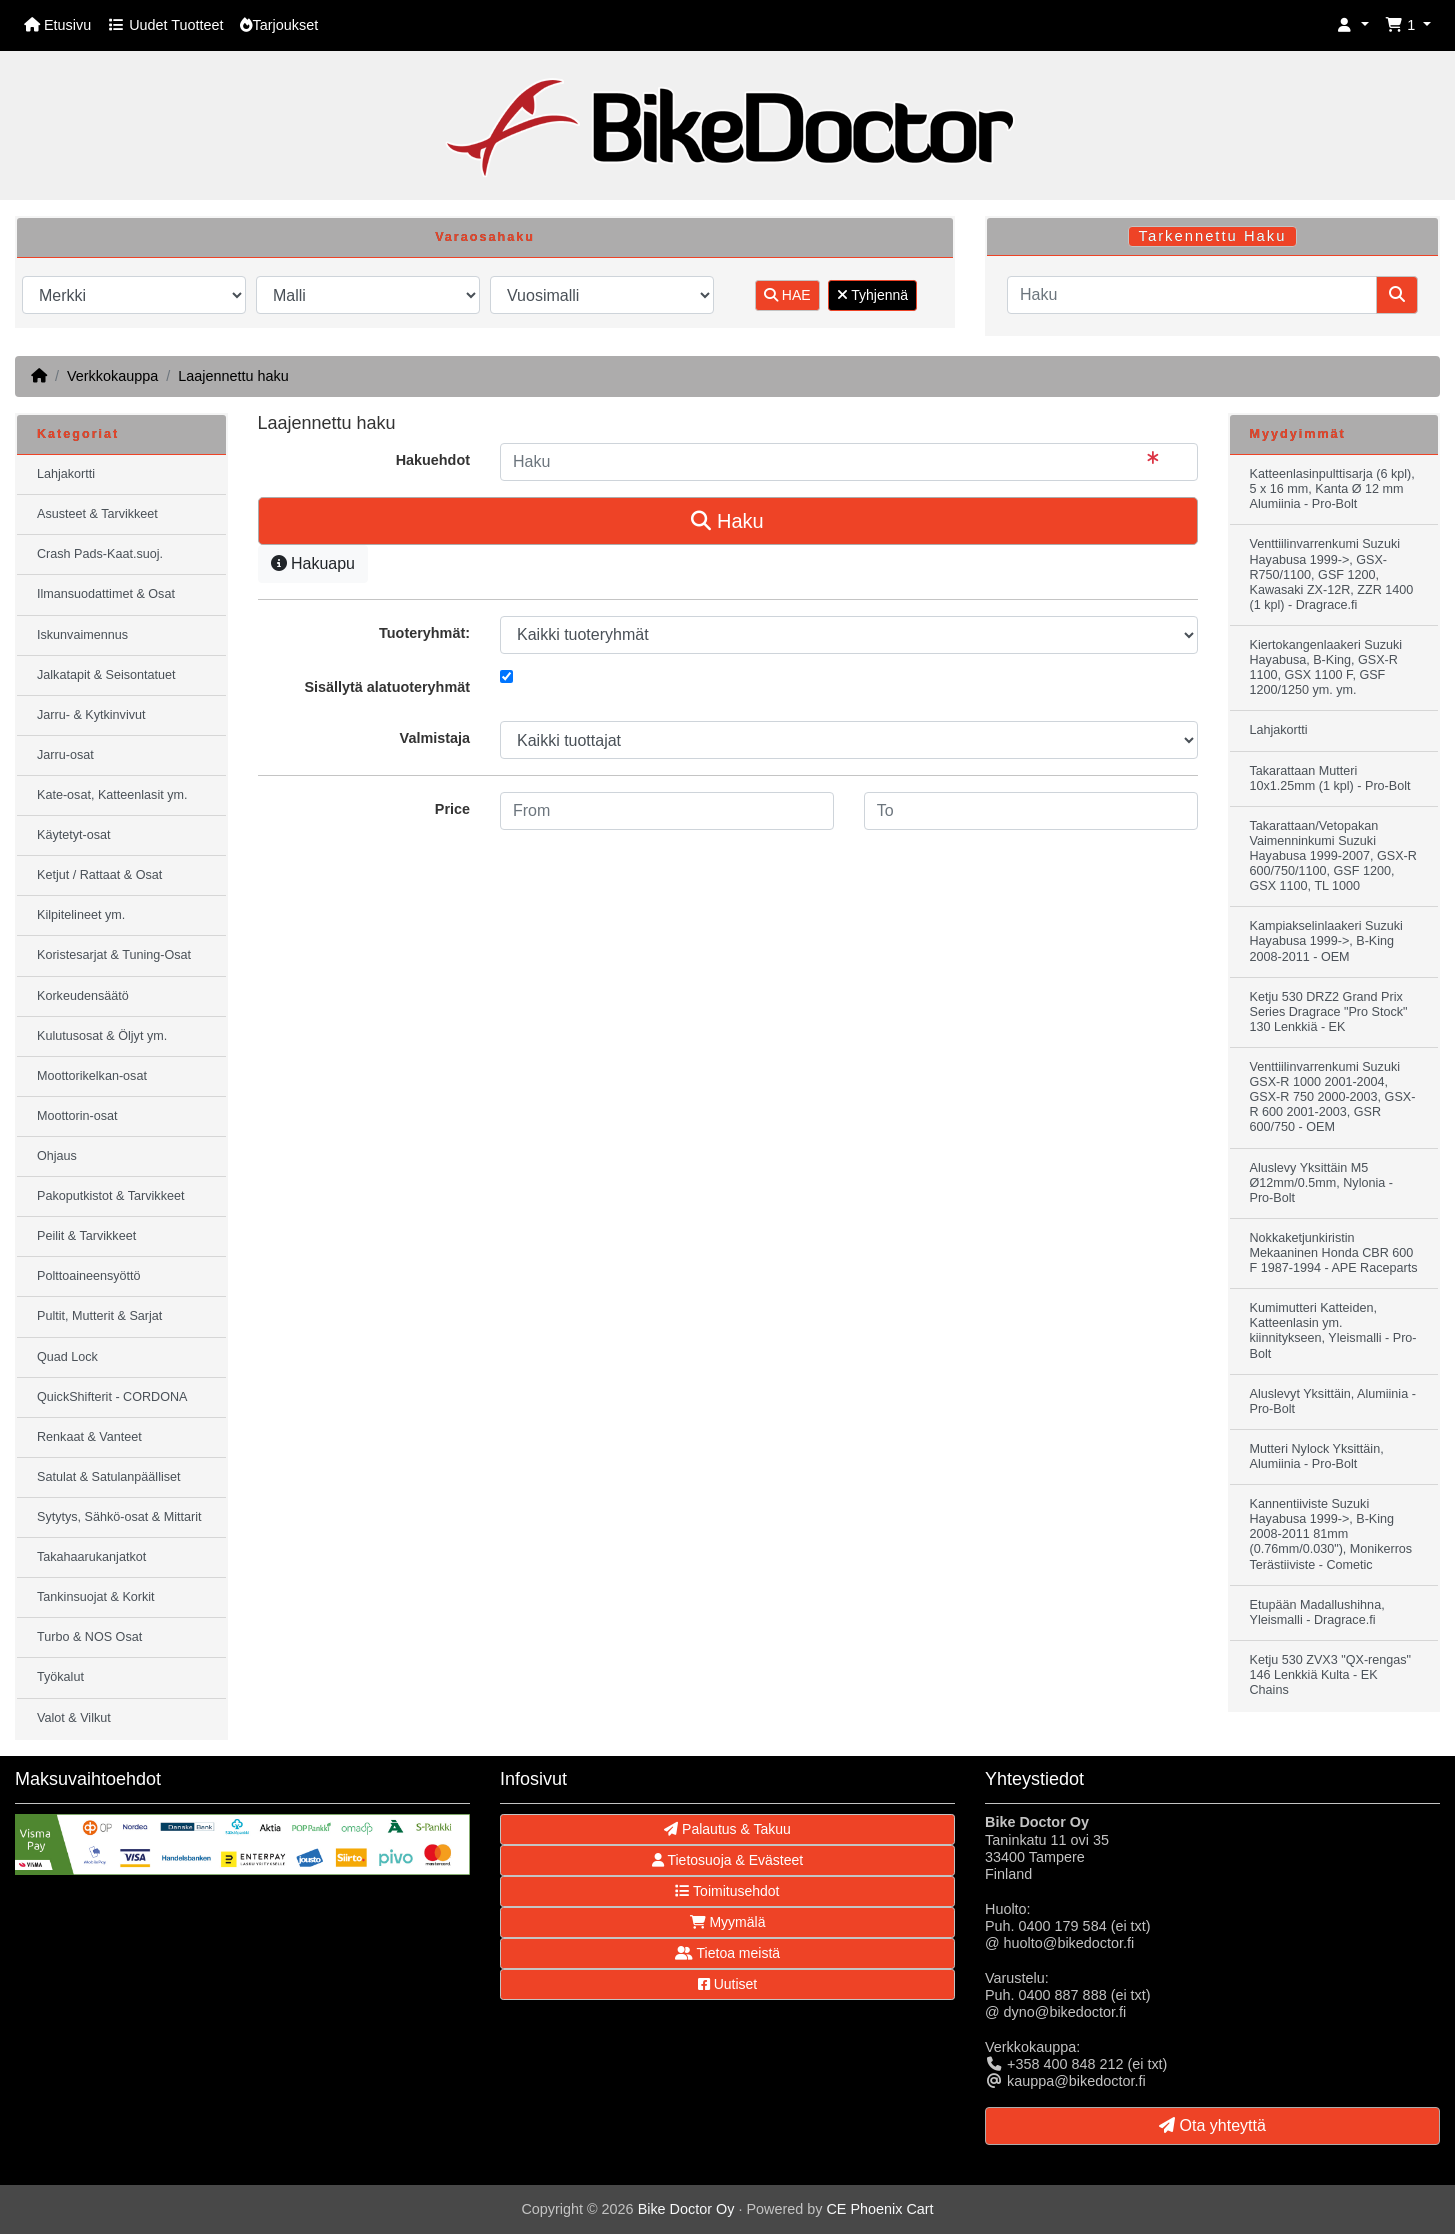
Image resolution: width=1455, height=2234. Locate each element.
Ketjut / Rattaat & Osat (99, 875)
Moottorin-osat (77, 1116)
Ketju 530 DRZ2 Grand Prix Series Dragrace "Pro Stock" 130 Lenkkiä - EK (1329, 1012)
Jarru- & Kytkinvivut (91, 715)
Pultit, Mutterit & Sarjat (99, 1316)
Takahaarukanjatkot (91, 1557)
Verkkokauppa (112, 376)
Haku (727, 521)
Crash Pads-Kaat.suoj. (100, 554)
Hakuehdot (433, 460)
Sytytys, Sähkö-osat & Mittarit (119, 1517)
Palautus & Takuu (727, 1829)
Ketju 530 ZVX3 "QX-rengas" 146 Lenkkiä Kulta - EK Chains (1331, 1675)
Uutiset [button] (727, 1984)
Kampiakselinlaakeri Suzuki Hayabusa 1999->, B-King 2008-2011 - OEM (1326, 941)
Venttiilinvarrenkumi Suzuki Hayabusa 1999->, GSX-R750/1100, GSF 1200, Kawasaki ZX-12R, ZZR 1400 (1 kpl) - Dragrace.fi (1332, 574)
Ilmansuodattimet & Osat (106, 594)
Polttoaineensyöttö (89, 1276)
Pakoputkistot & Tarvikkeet (110, 1196)
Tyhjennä (872, 295)
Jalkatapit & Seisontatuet (106, 675)
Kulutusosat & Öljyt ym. (102, 1036)
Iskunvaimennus (82, 635)
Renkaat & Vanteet (89, 1437)
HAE (787, 295)
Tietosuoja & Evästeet (727, 1860)
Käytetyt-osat (74, 835)
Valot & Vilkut (74, 1718)
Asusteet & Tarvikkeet (97, 514)
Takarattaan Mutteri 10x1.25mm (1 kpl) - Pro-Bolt (1330, 778)
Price (452, 809)
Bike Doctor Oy (686, 2209)
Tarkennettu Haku (1213, 236)
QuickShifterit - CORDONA (112, 1397)
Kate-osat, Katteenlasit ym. (112, 795)
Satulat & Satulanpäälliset (109, 1477)
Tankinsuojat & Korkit (96, 1597)
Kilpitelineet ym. (81, 915)
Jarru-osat (65, 755)
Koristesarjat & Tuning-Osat (114, 955)
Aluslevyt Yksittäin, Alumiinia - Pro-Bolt (1333, 1401)
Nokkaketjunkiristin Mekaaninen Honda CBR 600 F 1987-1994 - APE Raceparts (1334, 1253)
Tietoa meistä (727, 1953)
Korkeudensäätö (83, 996)
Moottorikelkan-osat (92, 1076)
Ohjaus (57, 1156)
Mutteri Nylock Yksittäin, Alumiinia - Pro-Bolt (1317, 1456)
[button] (1353, 25)
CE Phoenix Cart (879, 2209)
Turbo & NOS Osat (89, 1637)
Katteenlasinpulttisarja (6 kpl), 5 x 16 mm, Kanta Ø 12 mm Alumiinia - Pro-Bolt (1332, 489)
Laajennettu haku (233, 376)
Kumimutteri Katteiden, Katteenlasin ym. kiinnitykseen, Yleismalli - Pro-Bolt (1333, 1330)
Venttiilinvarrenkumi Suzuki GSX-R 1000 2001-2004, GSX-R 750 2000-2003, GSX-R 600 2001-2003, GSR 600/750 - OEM (1333, 1097)
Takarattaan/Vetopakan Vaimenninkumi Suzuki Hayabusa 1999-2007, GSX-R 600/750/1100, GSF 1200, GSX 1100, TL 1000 (1333, 856)
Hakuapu (313, 563)
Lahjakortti (66, 474)
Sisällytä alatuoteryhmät (387, 687)
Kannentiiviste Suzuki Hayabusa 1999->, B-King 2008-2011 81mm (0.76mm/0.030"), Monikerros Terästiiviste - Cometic (1331, 1534)
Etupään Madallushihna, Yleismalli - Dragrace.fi (1317, 1612)
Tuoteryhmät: (424, 633)
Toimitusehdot (727, 1891)
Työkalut (60, 1677)
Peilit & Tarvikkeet (86, 1236)
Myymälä (728, 1922)
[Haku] (1192, 295)
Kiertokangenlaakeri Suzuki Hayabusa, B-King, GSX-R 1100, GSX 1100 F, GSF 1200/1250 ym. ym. (1326, 667)
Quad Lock (67, 1357)
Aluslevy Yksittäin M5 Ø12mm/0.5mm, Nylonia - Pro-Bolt (1321, 1183)
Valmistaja (435, 738)
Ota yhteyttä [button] (1212, 2125)
